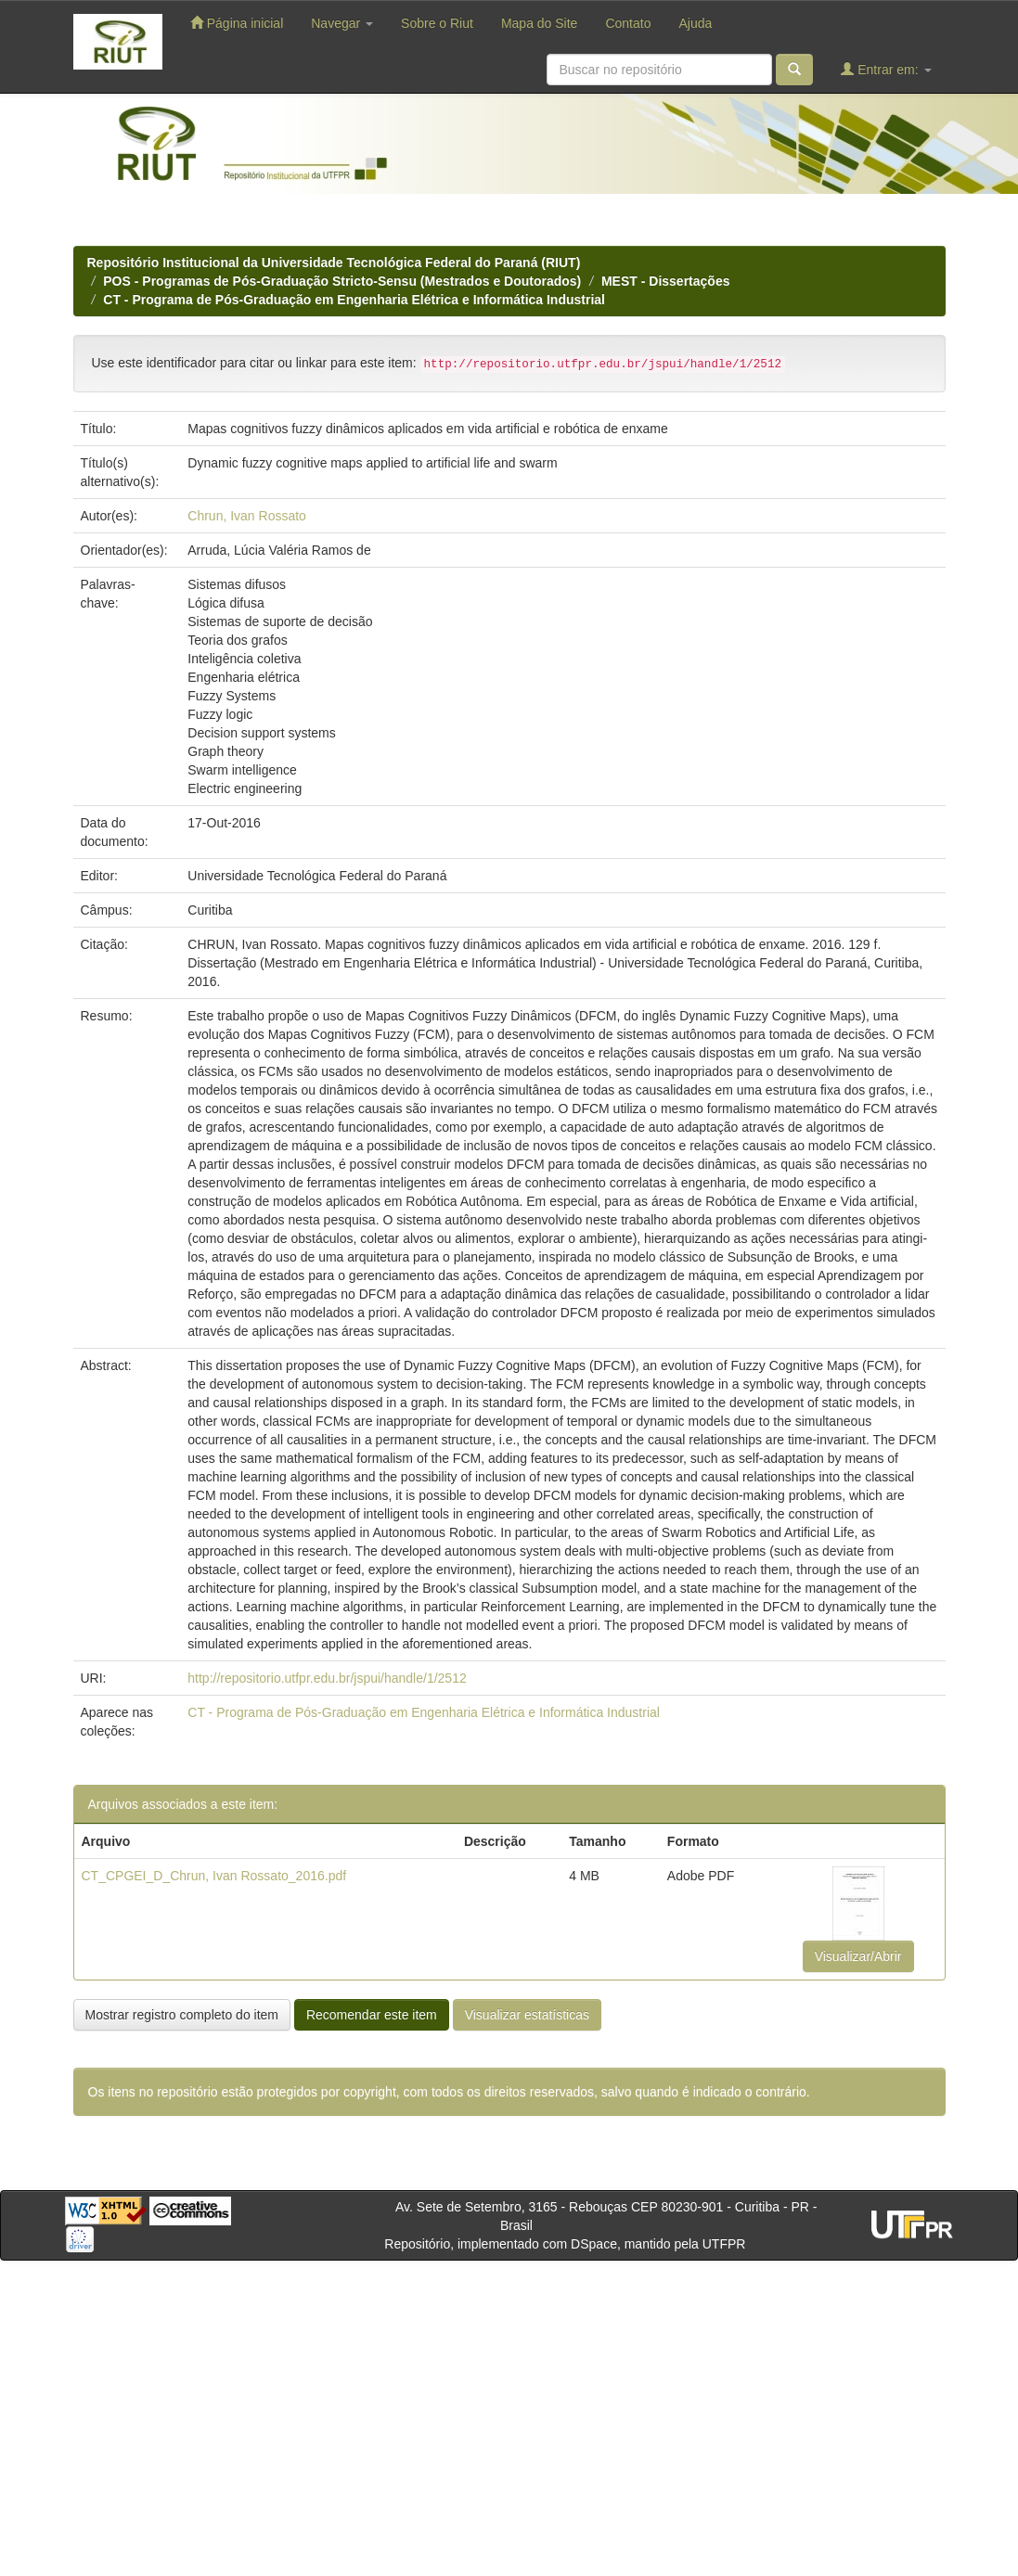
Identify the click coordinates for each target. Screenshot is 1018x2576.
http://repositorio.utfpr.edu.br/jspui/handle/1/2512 (326, 1678)
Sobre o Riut (437, 23)
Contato (628, 23)
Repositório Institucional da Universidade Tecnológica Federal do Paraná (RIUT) (334, 262)
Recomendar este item (371, 2014)
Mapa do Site (539, 23)
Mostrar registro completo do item (182, 2014)
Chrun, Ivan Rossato (246, 515)
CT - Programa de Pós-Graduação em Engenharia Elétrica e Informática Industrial (354, 299)
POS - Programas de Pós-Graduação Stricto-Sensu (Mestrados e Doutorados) (342, 281)
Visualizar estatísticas (527, 2014)
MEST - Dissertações (665, 281)
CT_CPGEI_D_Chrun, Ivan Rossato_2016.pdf (214, 1875)
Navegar (342, 23)
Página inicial (236, 23)
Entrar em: (886, 69)
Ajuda (695, 23)
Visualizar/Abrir (858, 1956)
